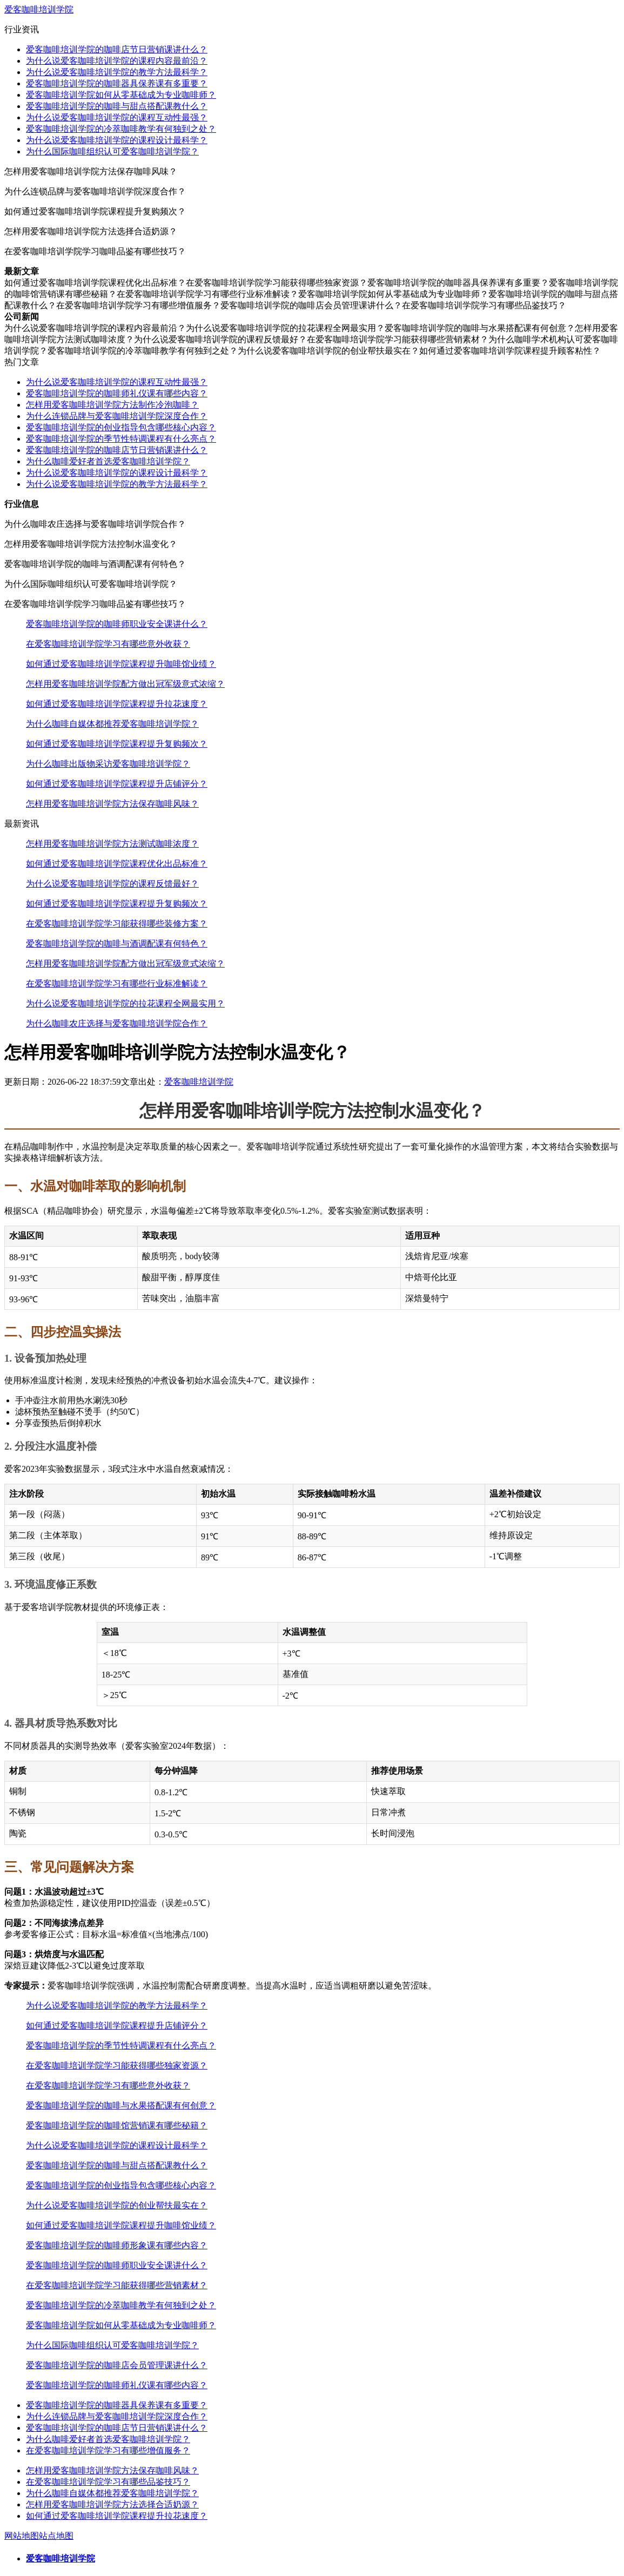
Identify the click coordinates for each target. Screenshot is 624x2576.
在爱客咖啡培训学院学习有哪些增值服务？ (108, 2450)
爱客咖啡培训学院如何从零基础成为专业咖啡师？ (121, 94)
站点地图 (56, 2535)
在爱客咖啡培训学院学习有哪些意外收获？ (108, 643)
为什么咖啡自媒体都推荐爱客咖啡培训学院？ (112, 723)
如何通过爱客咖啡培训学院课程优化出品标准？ (116, 863)
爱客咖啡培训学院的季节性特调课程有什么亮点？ (121, 438)
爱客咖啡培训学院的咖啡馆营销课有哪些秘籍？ (116, 2125)
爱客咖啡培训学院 (38, 9)
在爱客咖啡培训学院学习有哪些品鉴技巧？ (108, 2481)
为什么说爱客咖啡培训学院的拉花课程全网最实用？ (125, 1003)
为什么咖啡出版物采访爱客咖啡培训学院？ (108, 763)
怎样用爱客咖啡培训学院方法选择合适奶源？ (112, 2504)
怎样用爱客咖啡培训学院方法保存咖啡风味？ (112, 803)
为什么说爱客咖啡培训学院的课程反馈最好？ (112, 883)
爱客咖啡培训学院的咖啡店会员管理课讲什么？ (116, 2365)
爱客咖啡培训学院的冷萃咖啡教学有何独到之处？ (121, 128)
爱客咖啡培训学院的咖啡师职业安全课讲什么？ (116, 623)
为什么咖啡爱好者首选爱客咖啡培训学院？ (108, 461)
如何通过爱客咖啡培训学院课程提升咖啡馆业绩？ (121, 663)
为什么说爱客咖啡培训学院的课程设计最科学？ (116, 140)
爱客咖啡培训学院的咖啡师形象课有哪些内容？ (116, 2245)
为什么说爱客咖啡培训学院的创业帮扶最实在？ (116, 2205)
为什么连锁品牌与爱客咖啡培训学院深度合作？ (116, 416)
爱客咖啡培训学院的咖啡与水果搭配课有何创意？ (121, 2105)
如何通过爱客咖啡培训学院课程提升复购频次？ (116, 743)
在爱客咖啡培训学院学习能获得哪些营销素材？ (116, 2285)
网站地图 (21, 2535)
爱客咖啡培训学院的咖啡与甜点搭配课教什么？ (116, 106)
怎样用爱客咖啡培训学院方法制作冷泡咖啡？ (112, 404)
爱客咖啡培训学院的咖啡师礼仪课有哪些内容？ (116, 393)
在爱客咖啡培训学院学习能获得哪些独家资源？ (116, 2065)
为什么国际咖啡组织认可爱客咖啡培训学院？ (112, 151)
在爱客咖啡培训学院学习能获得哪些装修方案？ (116, 923)
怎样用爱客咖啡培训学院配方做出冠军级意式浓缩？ (125, 683)
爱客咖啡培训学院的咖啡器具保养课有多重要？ (116, 83)
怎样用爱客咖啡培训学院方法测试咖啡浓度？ (112, 843)
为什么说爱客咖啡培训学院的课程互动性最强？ (116, 117)
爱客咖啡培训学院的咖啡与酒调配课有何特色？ (116, 943)
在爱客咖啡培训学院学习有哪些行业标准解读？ (116, 983)
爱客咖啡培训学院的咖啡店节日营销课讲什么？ (116, 49)
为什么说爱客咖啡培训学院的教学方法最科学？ (116, 72)
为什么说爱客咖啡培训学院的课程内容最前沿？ (116, 60)
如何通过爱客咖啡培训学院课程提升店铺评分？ (116, 783)
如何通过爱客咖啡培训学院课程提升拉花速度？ (116, 703)
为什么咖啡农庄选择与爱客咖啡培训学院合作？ (116, 1023)
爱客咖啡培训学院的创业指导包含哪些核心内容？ (121, 427)
